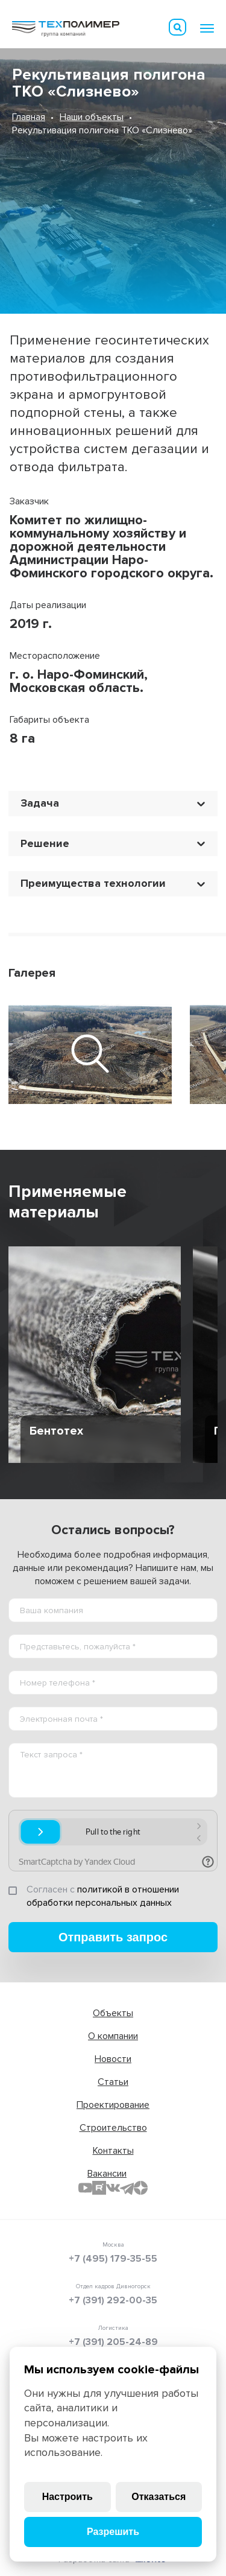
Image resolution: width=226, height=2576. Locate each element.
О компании (113, 2036)
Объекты (113, 2013)
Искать (178, 27)
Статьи (113, 2082)
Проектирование (113, 2105)
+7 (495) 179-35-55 (113, 2259)
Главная (28, 117)
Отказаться (158, 2497)
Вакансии (107, 2174)
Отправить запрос (113, 1937)
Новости (113, 2059)
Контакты (113, 2151)
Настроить (67, 2497)
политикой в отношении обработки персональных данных (103, 1896)
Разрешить (113, 2532)
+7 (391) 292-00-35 (113, 2300)
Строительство (113, 2128)
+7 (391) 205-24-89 (113, 2342)
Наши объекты (92, 117)
